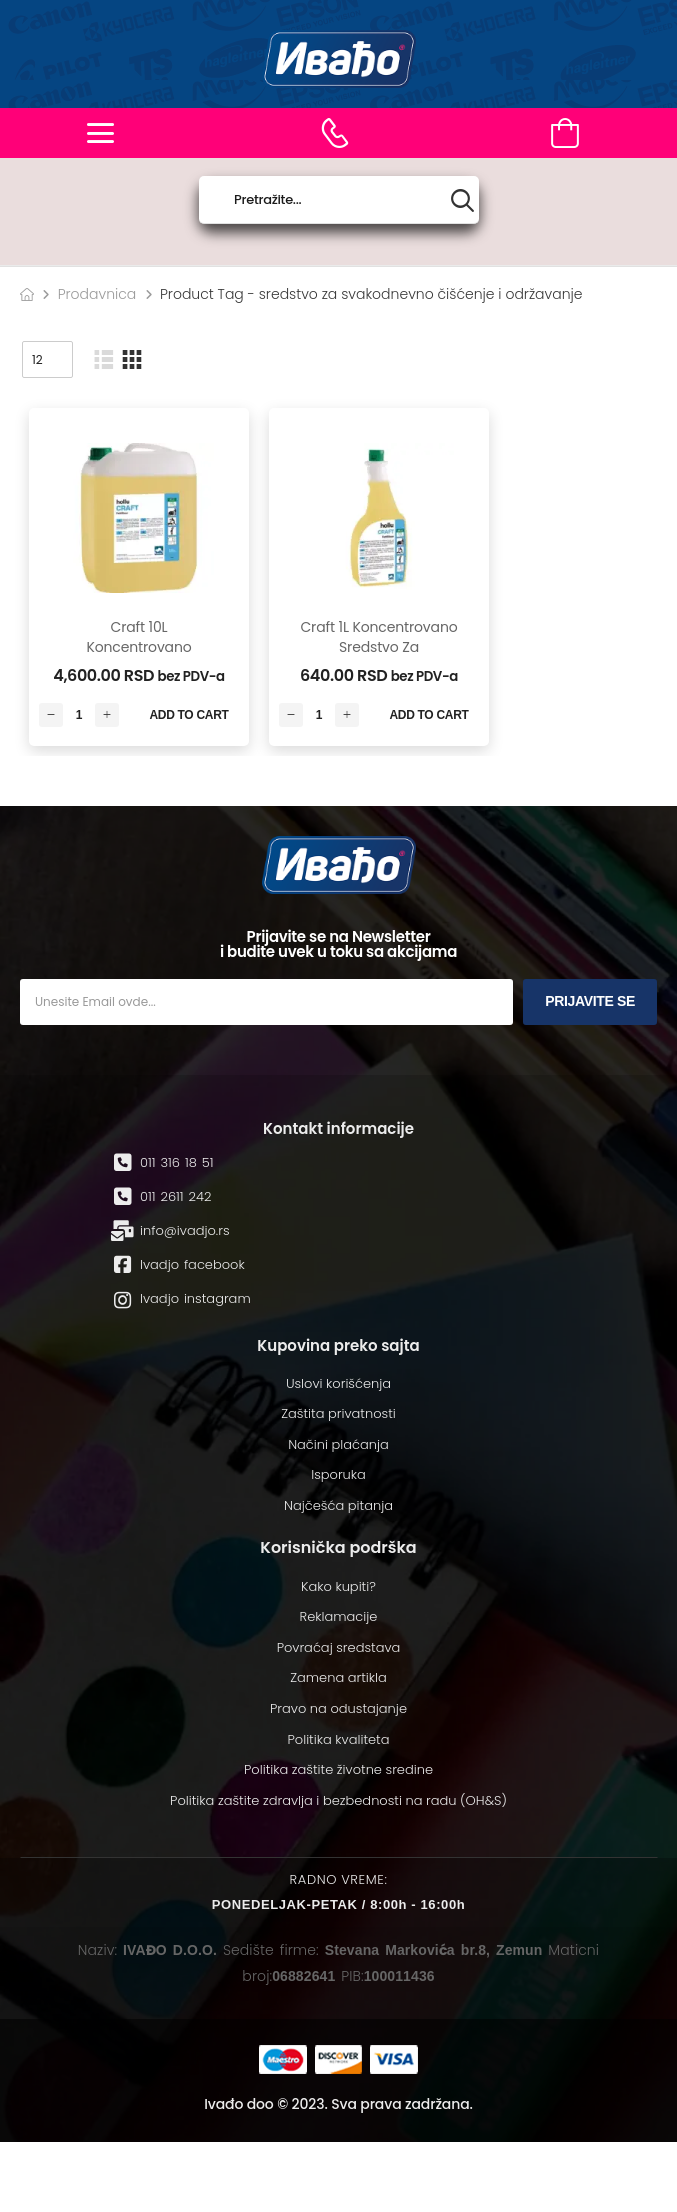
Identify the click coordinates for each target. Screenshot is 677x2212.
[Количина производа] (79, 715)
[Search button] (462, 200)
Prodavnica (97, 294)
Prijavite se (590, 1001)
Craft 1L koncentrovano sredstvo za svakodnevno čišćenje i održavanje (378, 656)
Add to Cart (188, 715)
